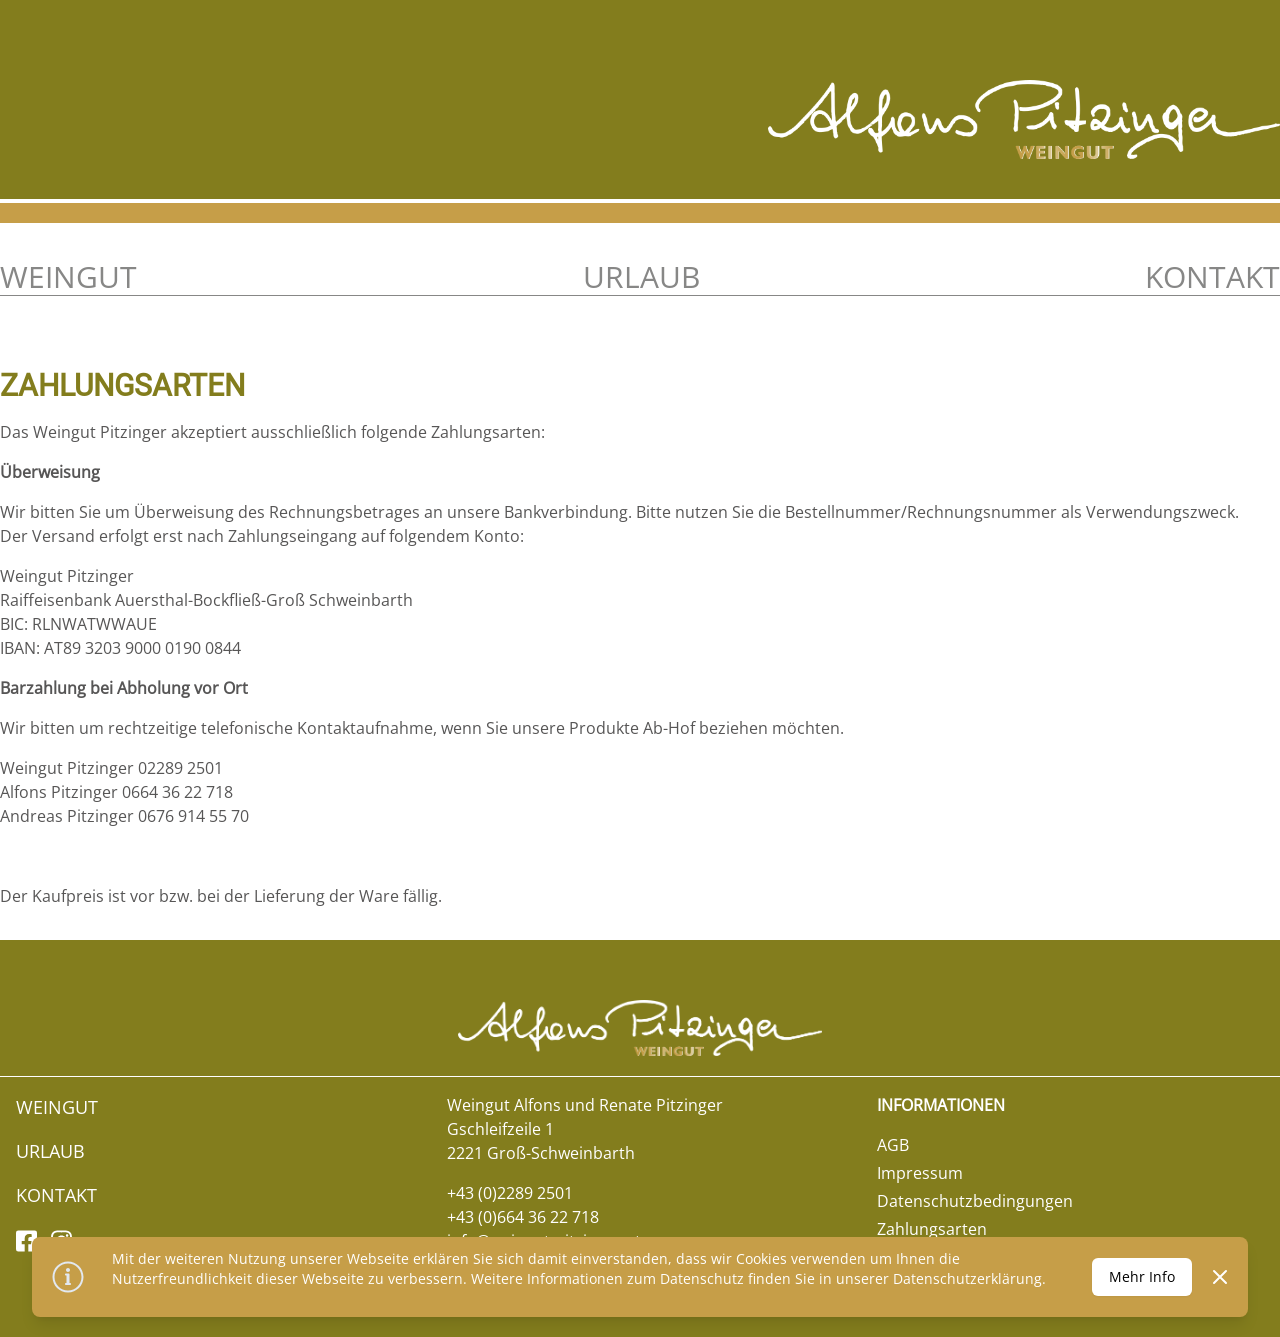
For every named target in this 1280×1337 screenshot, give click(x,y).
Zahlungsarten (932, 1229)
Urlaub (641, 276)
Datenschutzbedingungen (975, 1201)
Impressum (920, 1173)
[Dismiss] (1220, 1277)
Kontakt (1212, 276)
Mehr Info (1142, 1276)
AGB (893, 1145)
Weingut (68, 276)
